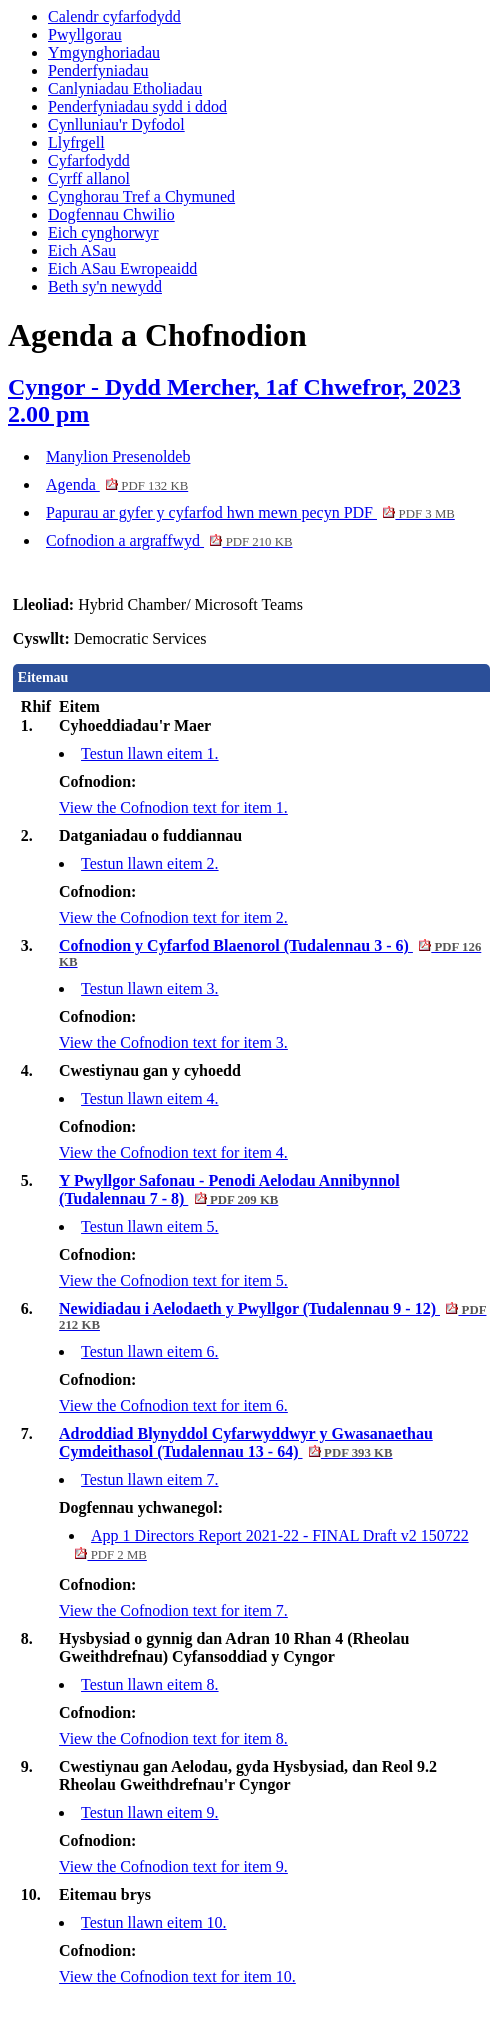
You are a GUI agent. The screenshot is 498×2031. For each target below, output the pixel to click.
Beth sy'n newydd (105, 286)
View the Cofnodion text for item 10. (177, 1976)
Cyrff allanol (89, 178)
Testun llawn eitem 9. (150, 1812)
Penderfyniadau (98, 70)
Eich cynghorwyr (103, 232)
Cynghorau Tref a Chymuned (141, 196)
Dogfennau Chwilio (111, 214)
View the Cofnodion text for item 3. (173, 1042)
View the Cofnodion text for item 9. (173, 1866)
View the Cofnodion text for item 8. (173, 1738)
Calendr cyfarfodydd (114, 16)
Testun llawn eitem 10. (154, 1922)
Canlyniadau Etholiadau (125, 88)
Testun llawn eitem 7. (150, 1479)
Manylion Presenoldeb (118, 456)
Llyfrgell (76, 142)
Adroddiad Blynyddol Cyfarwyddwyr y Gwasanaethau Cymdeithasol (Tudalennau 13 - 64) (246, 1442)
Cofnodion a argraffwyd (169, 540)
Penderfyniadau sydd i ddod (137, 106)
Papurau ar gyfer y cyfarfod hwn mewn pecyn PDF (250, 512)
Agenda (117, 484)
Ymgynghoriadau (104, 52)
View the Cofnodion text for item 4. (173, 1152)
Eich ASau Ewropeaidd (122, 268)
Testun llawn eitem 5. (150, 1226)
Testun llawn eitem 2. (150, 863)
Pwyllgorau (85, 34)
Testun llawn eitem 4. (150, 1098)
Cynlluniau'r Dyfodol (116, 124)
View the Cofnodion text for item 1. (173, 807)
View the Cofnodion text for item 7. (173, 1610)
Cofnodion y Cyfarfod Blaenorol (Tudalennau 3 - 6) (270, 953)
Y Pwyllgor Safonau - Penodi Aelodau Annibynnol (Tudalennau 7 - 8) (229, 1189)
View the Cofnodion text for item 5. (173, 1280)
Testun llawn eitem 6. (150, 1351)
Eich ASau (82, 250)
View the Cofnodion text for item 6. (173, 1405)
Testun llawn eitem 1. (150, 753)
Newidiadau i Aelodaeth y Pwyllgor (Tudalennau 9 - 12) (272, 1316)
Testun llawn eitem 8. (150, 1684)
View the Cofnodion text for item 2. (173, 917)
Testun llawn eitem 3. (150, 988)
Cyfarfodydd (89, 160)
